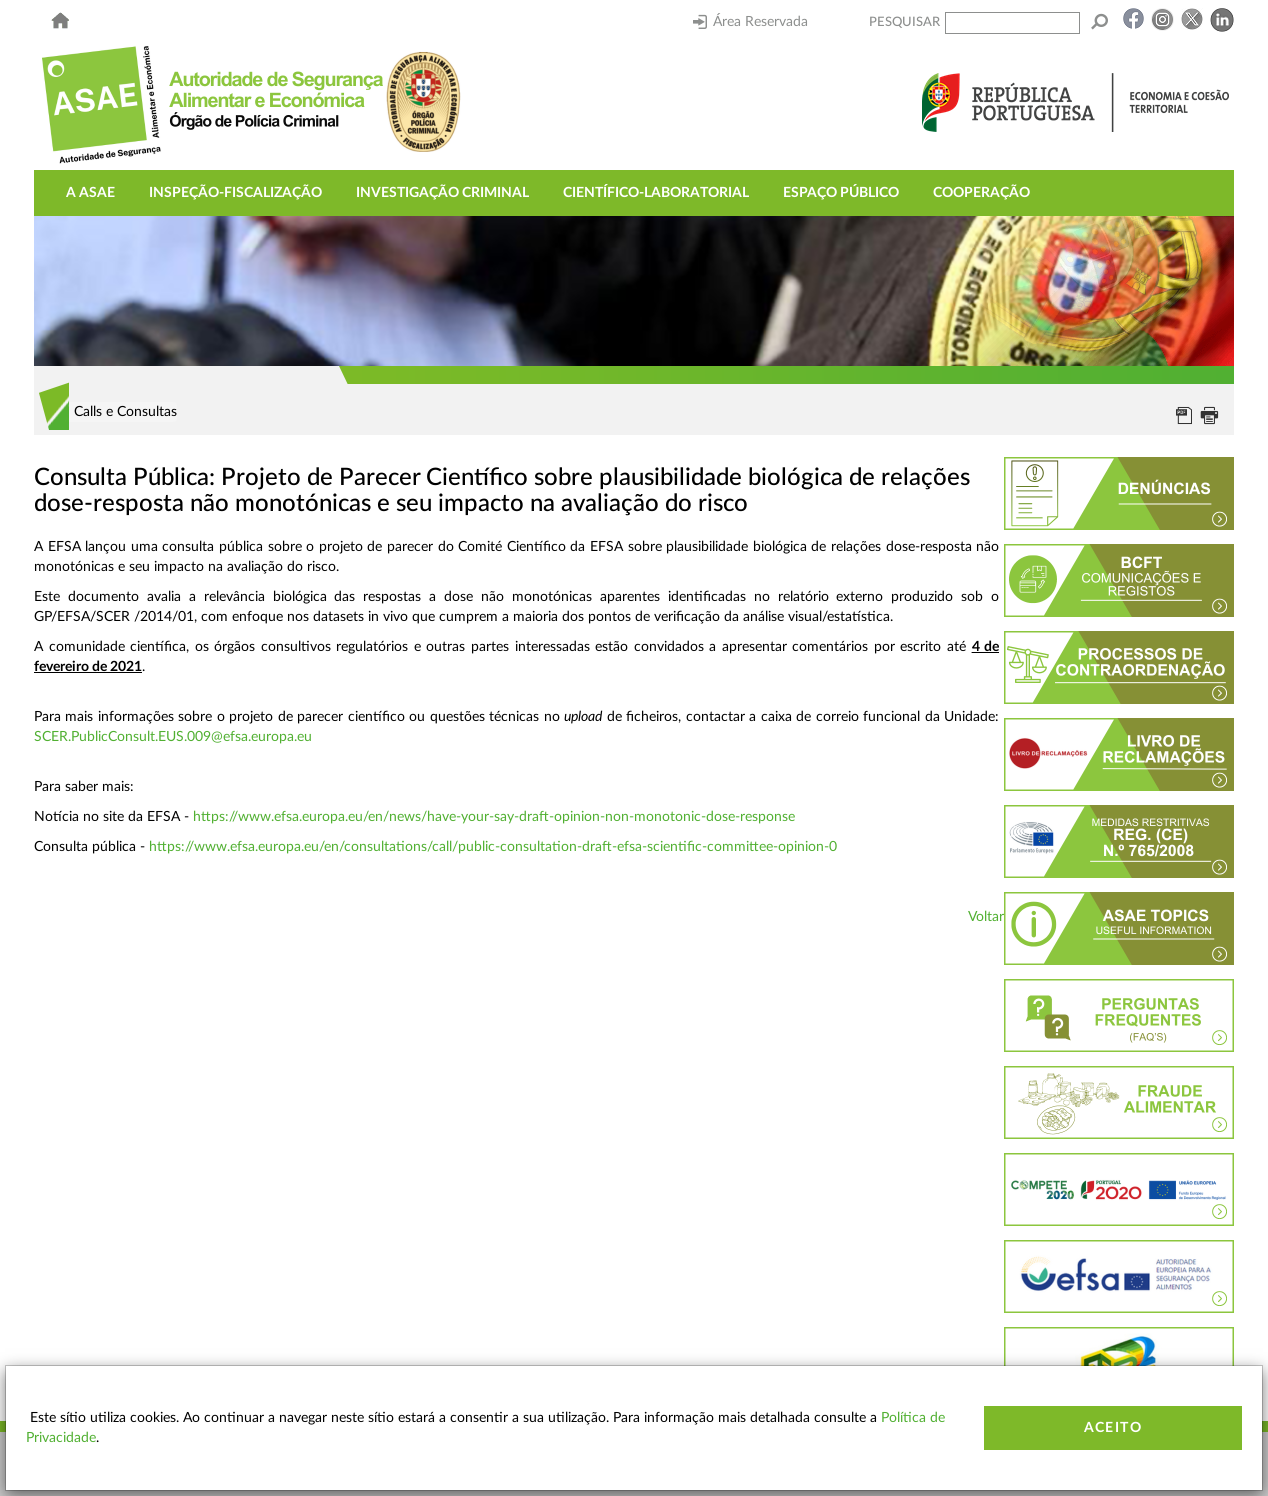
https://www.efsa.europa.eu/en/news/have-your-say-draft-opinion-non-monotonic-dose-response (494, 817)
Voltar (986, 917)
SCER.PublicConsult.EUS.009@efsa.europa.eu (173, 737)
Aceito (1113, 1428)
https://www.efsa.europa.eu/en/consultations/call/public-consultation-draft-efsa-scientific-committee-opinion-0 (493, 847)
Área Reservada (750, 22)
